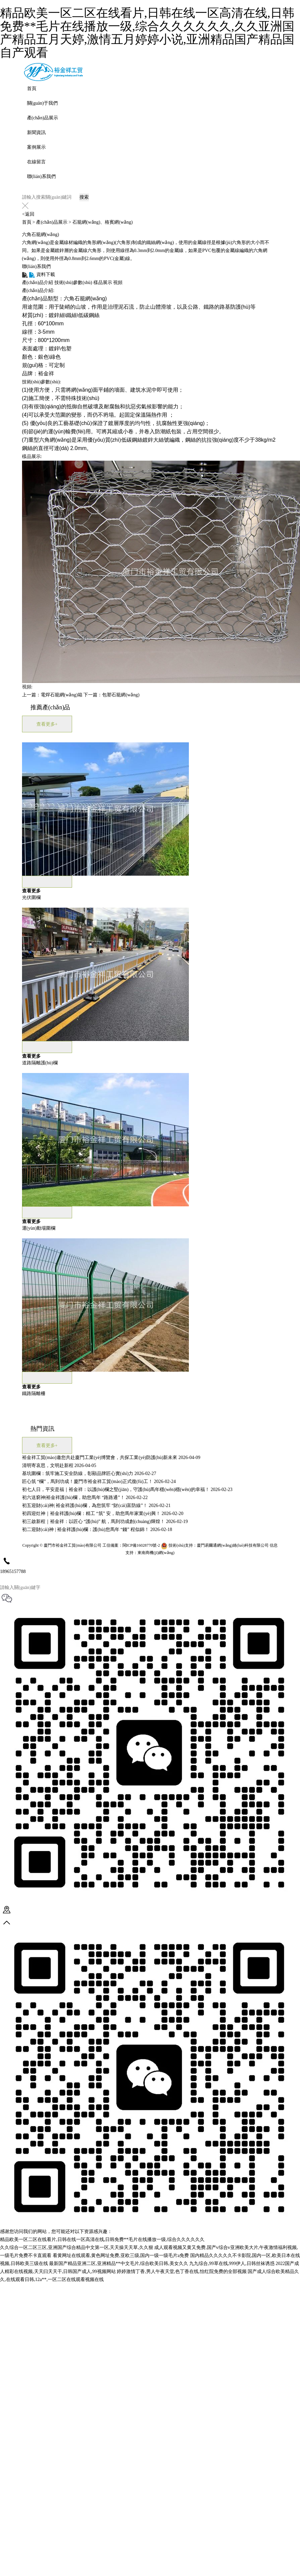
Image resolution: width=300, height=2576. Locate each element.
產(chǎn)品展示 (42, 117)
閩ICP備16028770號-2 (141, 1548)
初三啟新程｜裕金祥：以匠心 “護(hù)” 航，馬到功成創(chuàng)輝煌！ (93, 1521)
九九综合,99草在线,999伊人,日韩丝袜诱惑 (232, 2263)
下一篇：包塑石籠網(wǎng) (111, 694)
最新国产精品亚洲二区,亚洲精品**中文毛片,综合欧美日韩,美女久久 (118, 2263)
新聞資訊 (36, 132)
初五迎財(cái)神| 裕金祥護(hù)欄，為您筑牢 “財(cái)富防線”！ (85, 1505)
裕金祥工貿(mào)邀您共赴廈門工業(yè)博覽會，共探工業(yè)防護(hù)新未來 (100, 1457)
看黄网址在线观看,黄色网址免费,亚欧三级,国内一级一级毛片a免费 (121, 2255)
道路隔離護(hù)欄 (40, 1062)
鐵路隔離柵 (33, 1393)
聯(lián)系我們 (41, 176)
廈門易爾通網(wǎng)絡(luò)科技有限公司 (233, 1548)
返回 (28, 214)
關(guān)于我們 (42, 103)
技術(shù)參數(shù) (73, 282)
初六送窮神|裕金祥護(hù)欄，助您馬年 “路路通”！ (73, 1497)
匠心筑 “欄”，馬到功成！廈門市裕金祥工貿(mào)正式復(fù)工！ (87, 1481)
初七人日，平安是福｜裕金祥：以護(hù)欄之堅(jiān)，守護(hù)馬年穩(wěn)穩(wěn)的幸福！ (116, 1489)
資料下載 (38, 274)
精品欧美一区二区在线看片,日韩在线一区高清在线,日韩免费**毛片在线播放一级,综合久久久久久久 (102, 2239)
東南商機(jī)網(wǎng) (155, 1555)
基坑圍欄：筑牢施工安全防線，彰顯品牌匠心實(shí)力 (77, 1473)
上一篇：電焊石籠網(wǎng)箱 (52, 694)
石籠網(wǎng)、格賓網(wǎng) (102, 222)
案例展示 (36, 147)
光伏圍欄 (31, 897)
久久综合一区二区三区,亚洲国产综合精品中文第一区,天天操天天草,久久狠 (76, 2247)
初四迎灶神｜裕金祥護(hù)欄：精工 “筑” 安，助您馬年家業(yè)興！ (91, 1513)
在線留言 (36, 161)
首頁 (31, 88)
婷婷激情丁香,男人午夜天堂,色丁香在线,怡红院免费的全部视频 (182, 2271)
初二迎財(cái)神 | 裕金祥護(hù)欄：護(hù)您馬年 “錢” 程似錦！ (85, 1529)
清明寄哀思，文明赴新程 (47, 1465)
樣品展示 (102, 282)
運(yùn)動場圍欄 (38, 1228)
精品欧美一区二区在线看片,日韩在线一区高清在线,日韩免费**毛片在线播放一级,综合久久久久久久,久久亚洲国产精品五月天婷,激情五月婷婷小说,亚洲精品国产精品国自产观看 (147, 32)
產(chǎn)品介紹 (37, 282)
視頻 (117, 282)
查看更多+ (47, 724)
